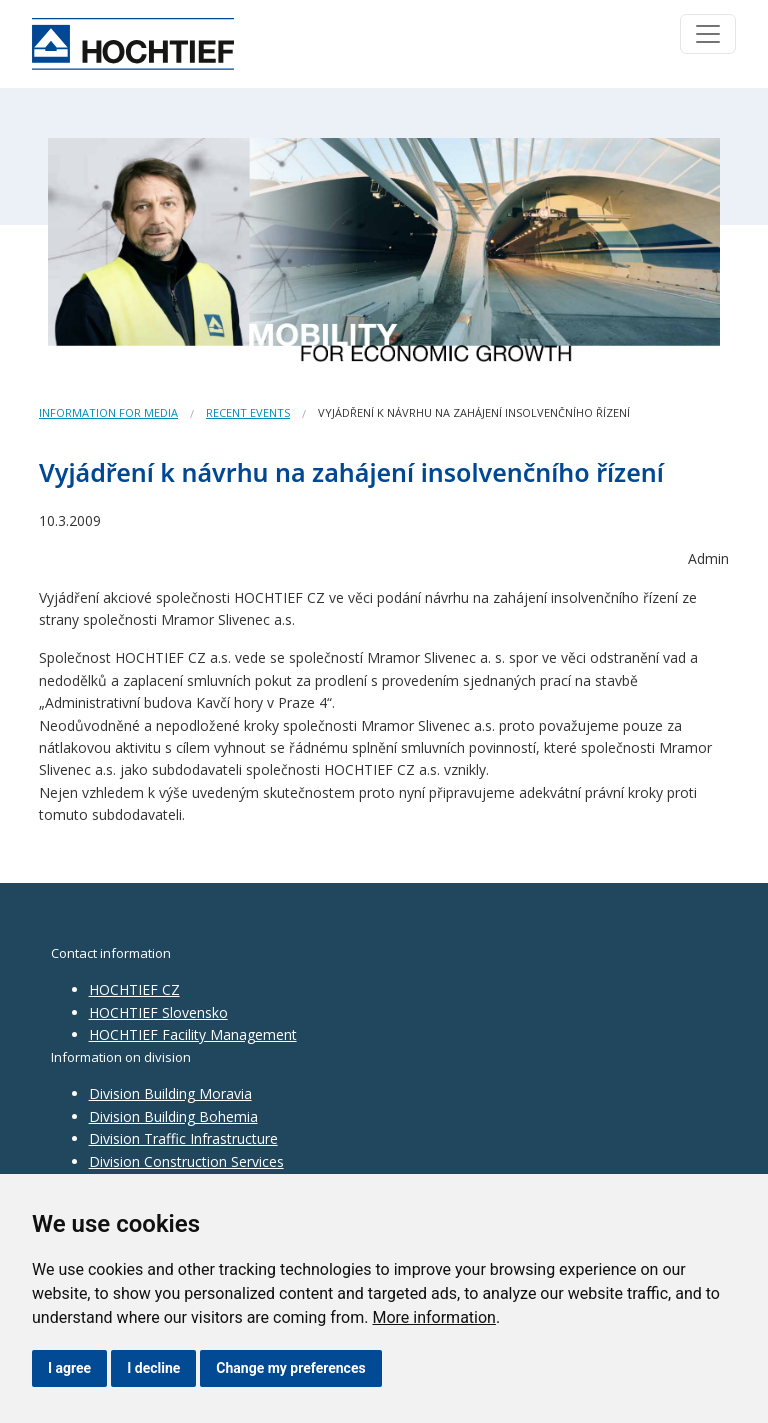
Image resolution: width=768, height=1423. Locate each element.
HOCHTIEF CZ (134, 989)
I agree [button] (69, 1368)
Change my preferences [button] (290, 1368)
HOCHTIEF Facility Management (193, 1034)
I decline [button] (153, 1368)
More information (433, 1317)
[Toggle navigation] (708, 34)
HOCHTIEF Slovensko (158, 1012)
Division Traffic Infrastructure (183, 1138)
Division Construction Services (186, 1161)
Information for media (108, 412)
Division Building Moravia (170, 1093)
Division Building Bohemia (173, 1116)
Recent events (248, 412)
